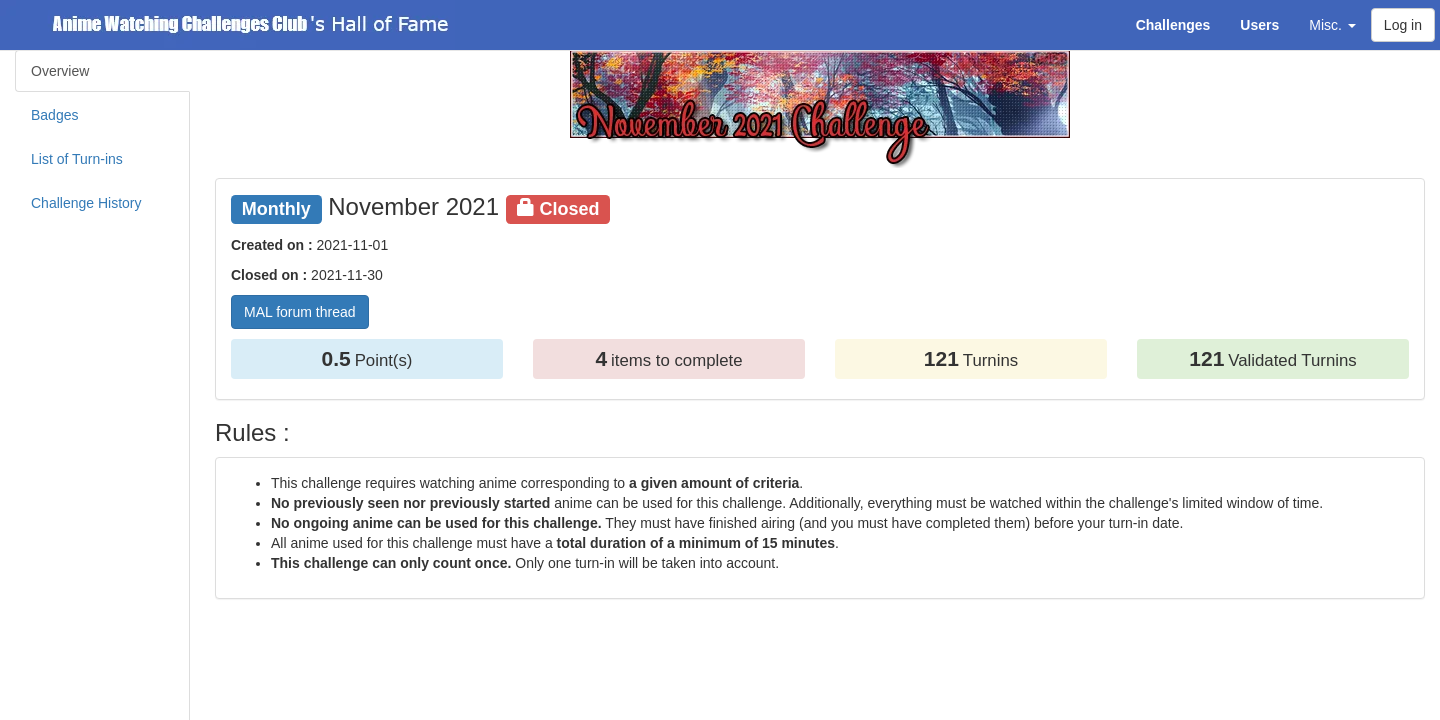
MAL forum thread (300, 312)
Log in (1403, 25)
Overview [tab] (60, 71)
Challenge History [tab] (86, 203)
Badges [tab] (54, 115)
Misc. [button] (1332, 25)
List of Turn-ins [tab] (77, 159)
